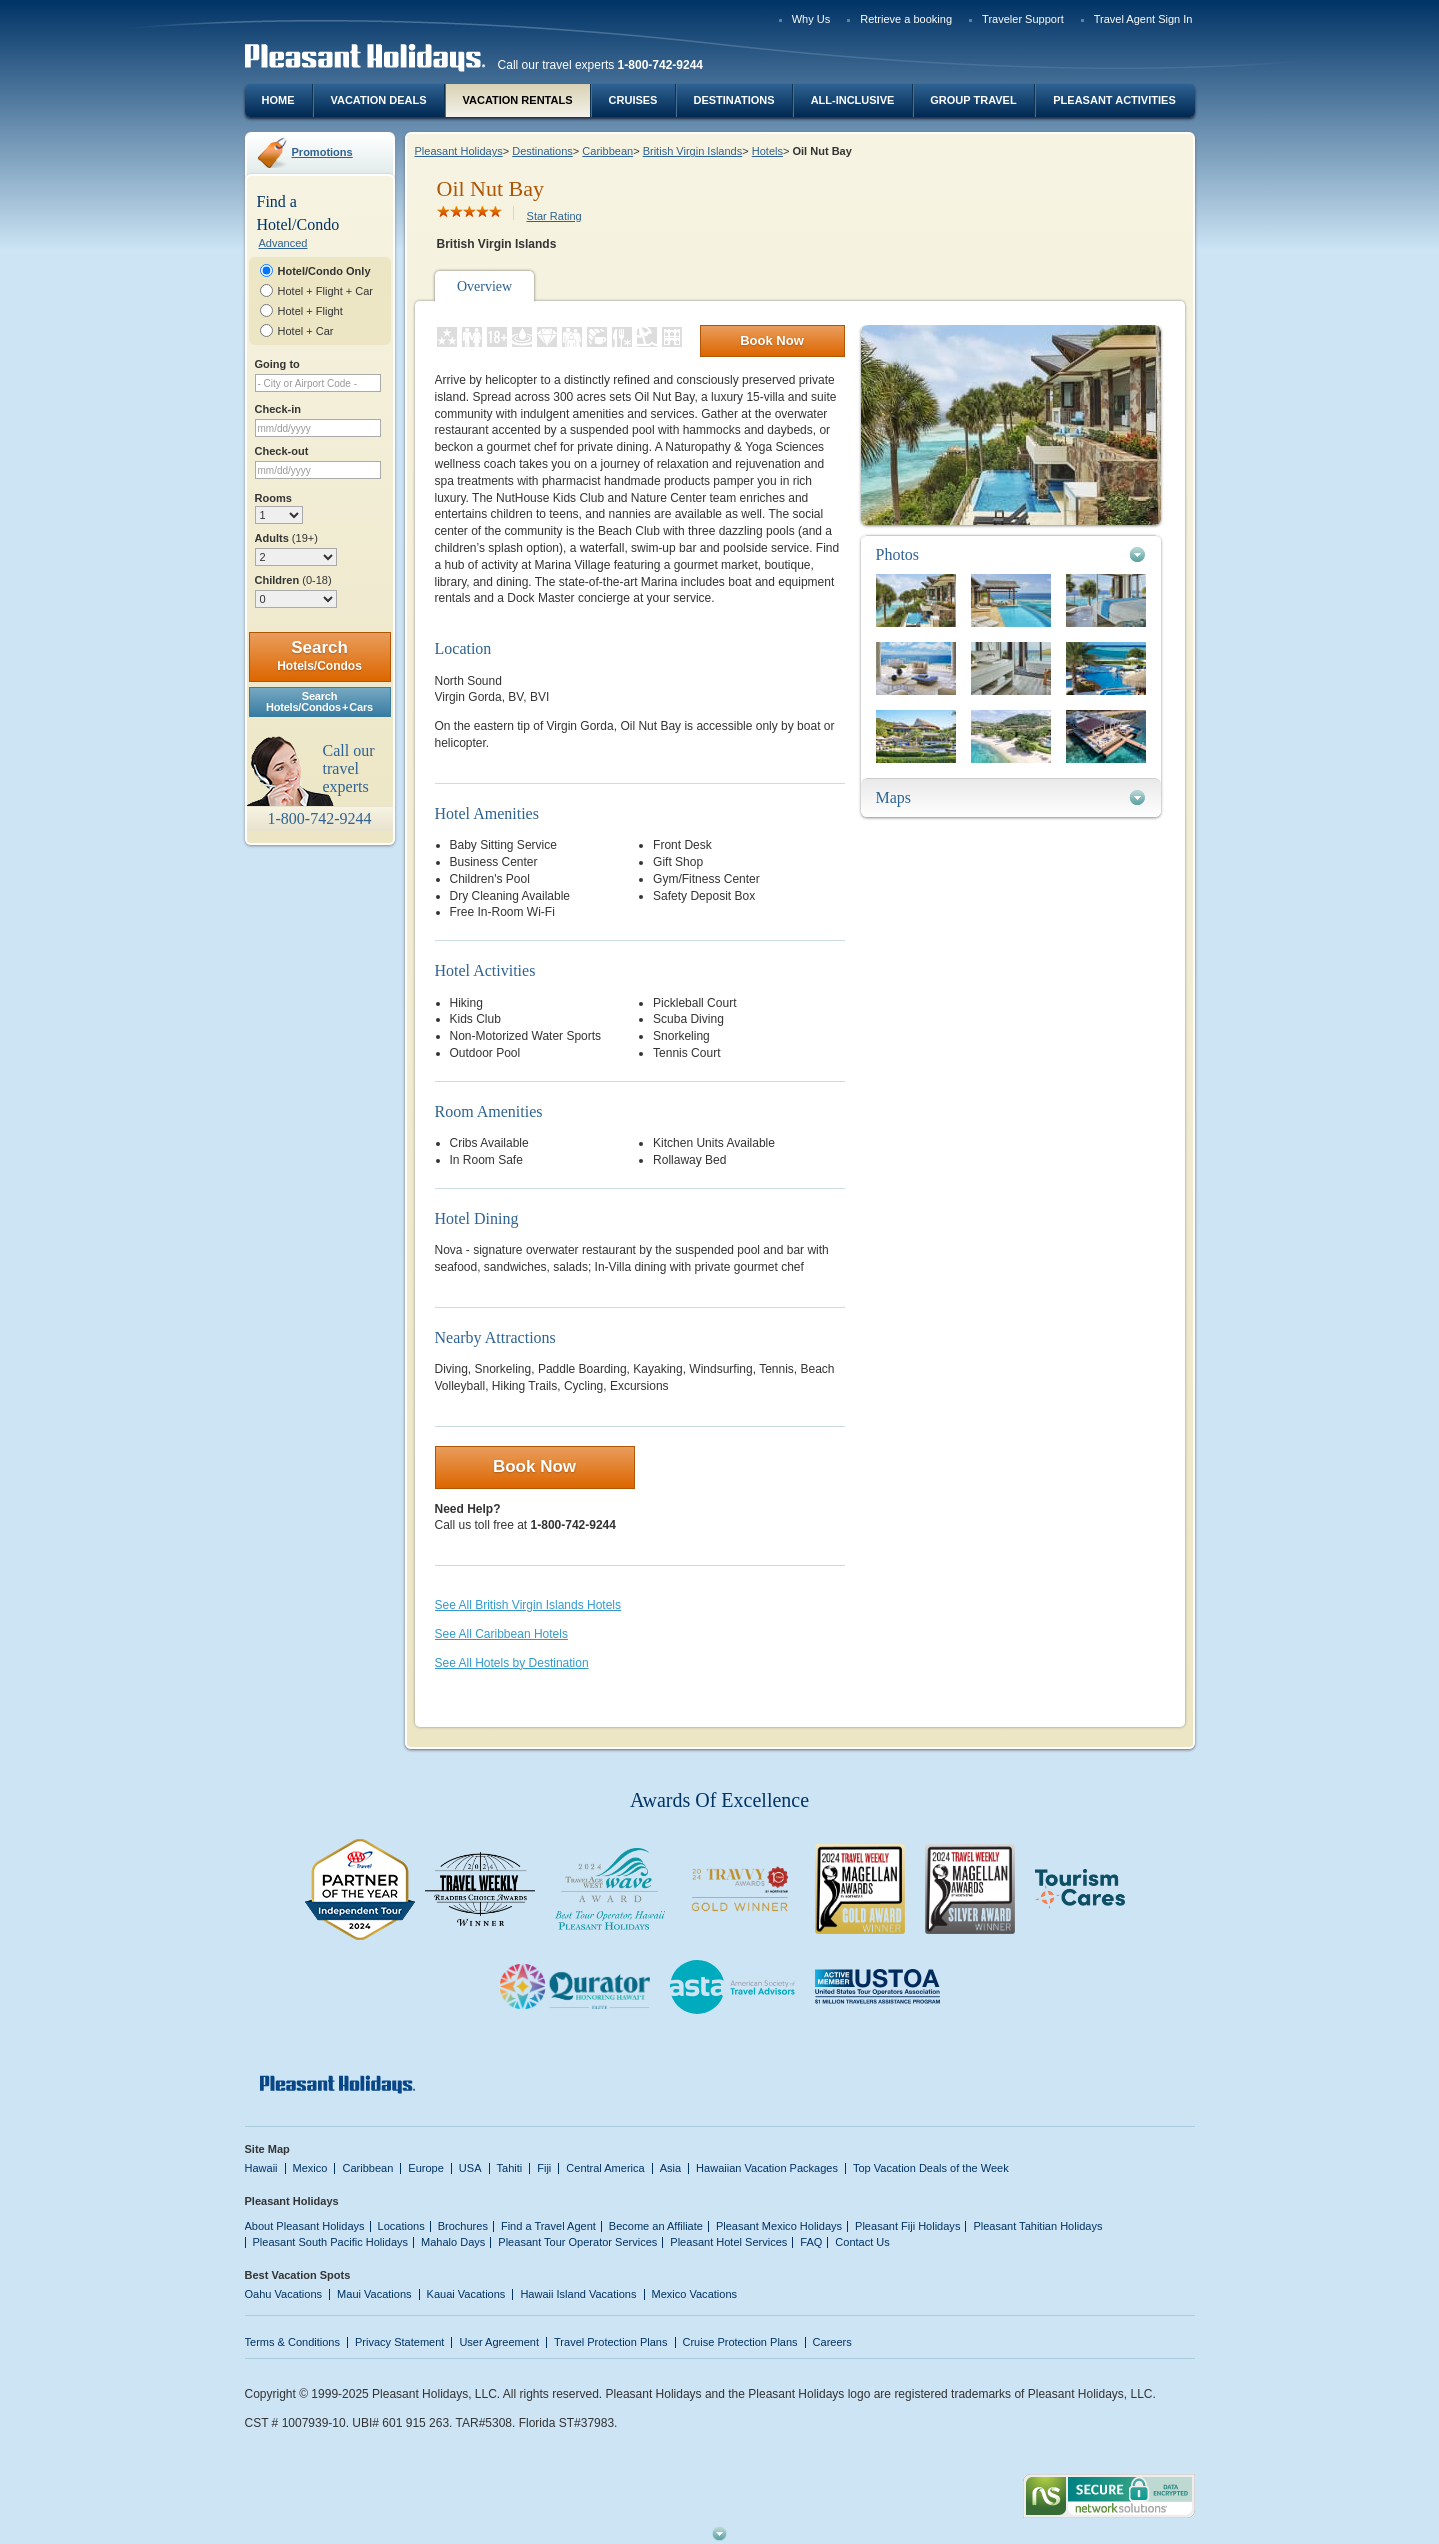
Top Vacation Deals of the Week (931, 2168)
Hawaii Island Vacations (578, 2294)
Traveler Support (1023, 19)
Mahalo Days (453, 2242)
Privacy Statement (399, 2342)
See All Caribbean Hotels (501, 1634)
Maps (894, 797)
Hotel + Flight (310, 311)
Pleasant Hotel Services (728, 2242)
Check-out (282, 451)
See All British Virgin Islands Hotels (528, 1605)
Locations (401, 2226)
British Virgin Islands (693, 151)
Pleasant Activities (1114, 100)
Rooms (273, 498)
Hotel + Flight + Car (326, 291)
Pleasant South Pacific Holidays (331, 2242)
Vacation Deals (378, 100)
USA (470, 2168)
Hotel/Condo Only (324, 271)
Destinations (733, 100)
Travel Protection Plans (610, 2342)
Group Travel (973, 100)
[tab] (1011, 554)
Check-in (278, 409)
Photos (898, 554)
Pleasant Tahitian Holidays (1037, 2226)
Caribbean (607, 151)
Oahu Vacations (284, 2294)
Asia (670, 2168)
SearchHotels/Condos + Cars (319, 701)
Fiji (544, 2168)
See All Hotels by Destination (512, 1663)
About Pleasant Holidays (305, 2226)
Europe (426, 2168)
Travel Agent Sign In (1143, 19)
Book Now (772, 340)
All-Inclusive (853, 100)
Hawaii (261, 2168)
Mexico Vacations (695, 2294)
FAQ (811, 2242)
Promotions (322, 152)
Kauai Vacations (466, 2294)
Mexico (310, 2168)
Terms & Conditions (293, 2342)
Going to (277, 364)
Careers (832, 2342)
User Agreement (499, 2342)
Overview (484, 286)
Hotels (767, 151)
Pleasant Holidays (459, 151)
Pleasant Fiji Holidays (907, 2226)
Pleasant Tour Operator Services (577, 2242)
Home (278, 100)
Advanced (283, 243)
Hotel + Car (306, 331)
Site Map (267, 2149)
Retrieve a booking (906, 19)
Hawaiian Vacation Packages (767, 2168)
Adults (286, 538)
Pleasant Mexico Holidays (779, 2226)
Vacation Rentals (518, 100)
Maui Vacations (374, 2294)
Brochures (463, 2226)
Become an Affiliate (656, 2226)
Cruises (633, 100)
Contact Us (862, 2242)
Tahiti (510, 2168)
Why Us (811, 19)
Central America (605, 2168)
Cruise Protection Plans (740, 2342)
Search (319, 655)
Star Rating (554, 216)
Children (293, 580)
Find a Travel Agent (548, 2226)
